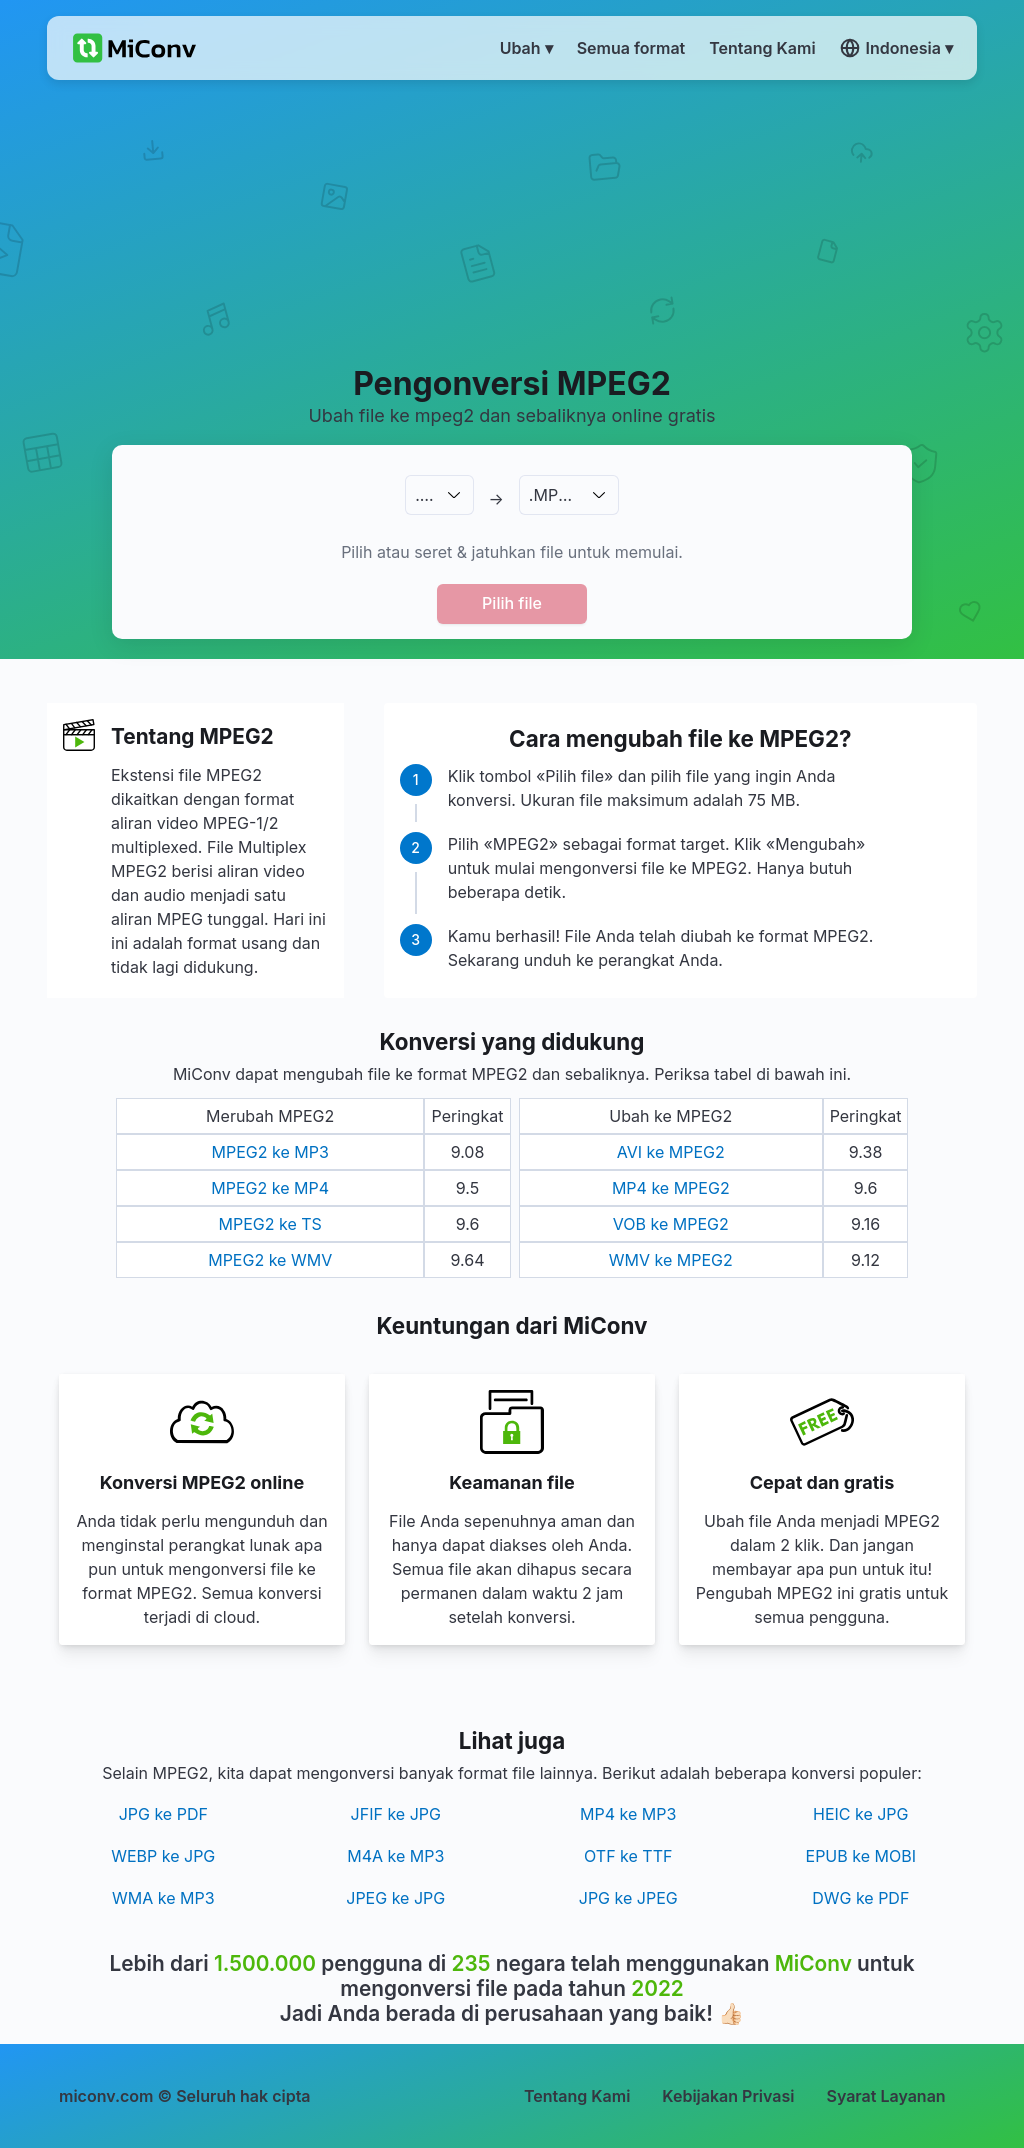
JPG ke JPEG (628, 1898)
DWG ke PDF (860, 1898)
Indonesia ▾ (896, 48)
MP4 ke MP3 (628, 1814)
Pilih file (512, 603)
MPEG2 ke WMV (270, 1260)
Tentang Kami (577, 2096)
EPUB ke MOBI (861, 1856)
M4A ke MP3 (395, 1856)
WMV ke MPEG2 (671, 1260)
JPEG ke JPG (395, 1898)
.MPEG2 (559, 495)
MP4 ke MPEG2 (671, 1188)
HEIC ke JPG (861, 1814)
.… (424, 495)
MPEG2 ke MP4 (270, 1188)
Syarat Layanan (885, 2096)
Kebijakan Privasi (728, 2096)
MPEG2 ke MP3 (270, 1152)
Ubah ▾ (526, 48)
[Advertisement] (512, 221)
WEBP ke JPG (163, 1856)
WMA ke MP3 (163, 1898)
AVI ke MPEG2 (671, 1152)
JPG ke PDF (163, 1814)
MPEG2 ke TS (270, 1224)
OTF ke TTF (628, 1856)
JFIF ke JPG (396, 1814)
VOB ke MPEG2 (671, 1224)
